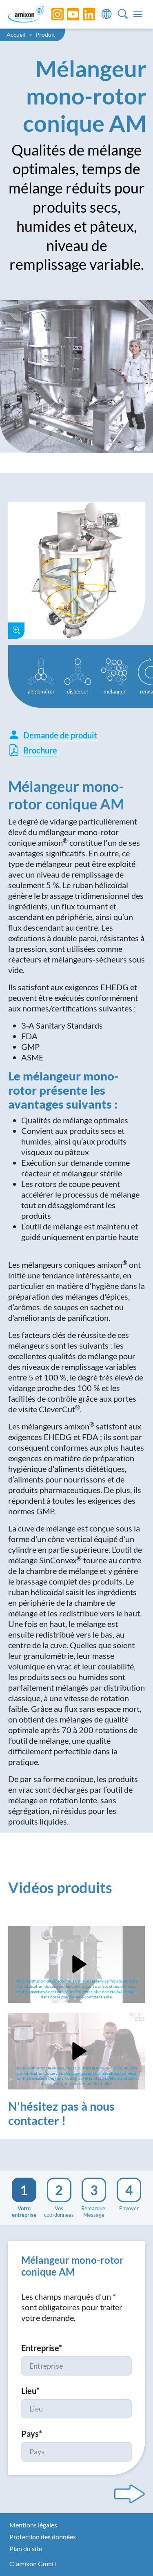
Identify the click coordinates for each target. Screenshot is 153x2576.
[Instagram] (51, 14)
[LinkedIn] (83, 14)
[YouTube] (67, 14)
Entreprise (41, 2348)
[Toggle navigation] (138, 14)
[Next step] (129, 2494)
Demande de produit (52, 734)
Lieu (30, 2391)
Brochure (32, 750)
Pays (31, 2433)
